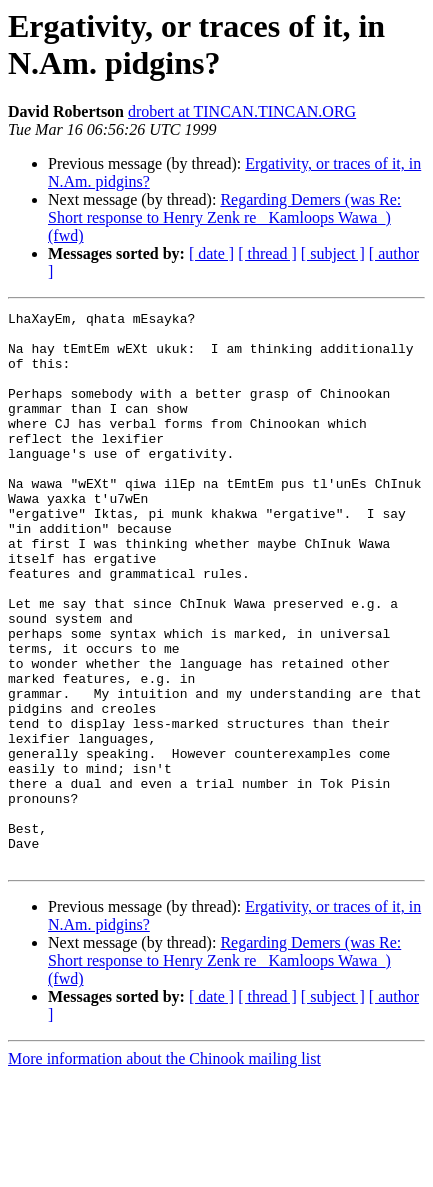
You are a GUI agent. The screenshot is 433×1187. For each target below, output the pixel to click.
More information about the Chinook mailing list (164, 1169)
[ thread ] (267, 253)
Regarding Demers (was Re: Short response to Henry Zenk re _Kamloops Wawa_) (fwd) (224, 217)
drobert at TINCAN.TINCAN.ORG (242, 111)
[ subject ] (333, 253)
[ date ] (211, 253)
